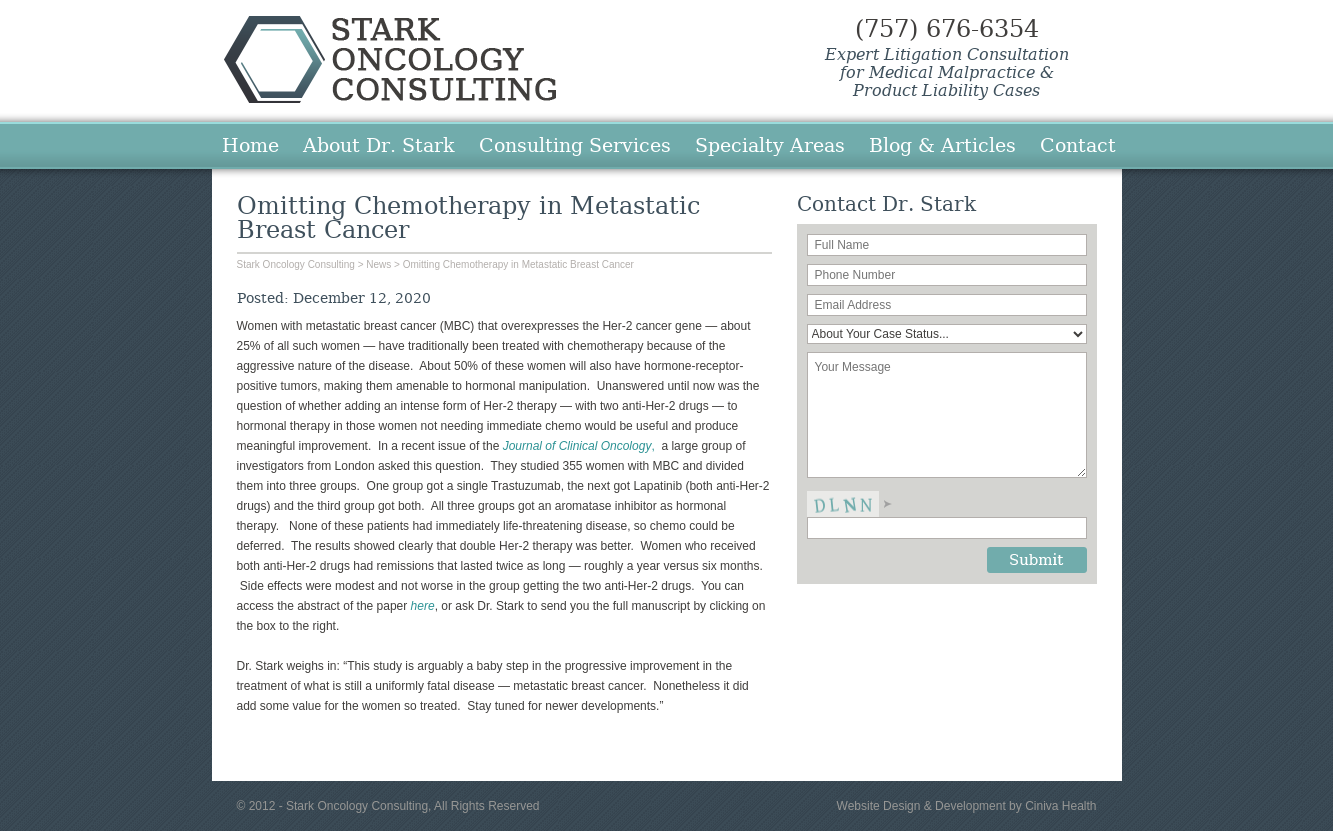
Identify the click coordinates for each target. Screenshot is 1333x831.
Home (250, 145)
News (378, 264)
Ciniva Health (1060, 806)
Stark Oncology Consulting (390, 59)
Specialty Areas (770, 145)
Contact (1078, 145)
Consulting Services (575, 145)
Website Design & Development (921, 806)
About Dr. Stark (379, 145)
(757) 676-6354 (947, 29)
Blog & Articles (942, 145)
